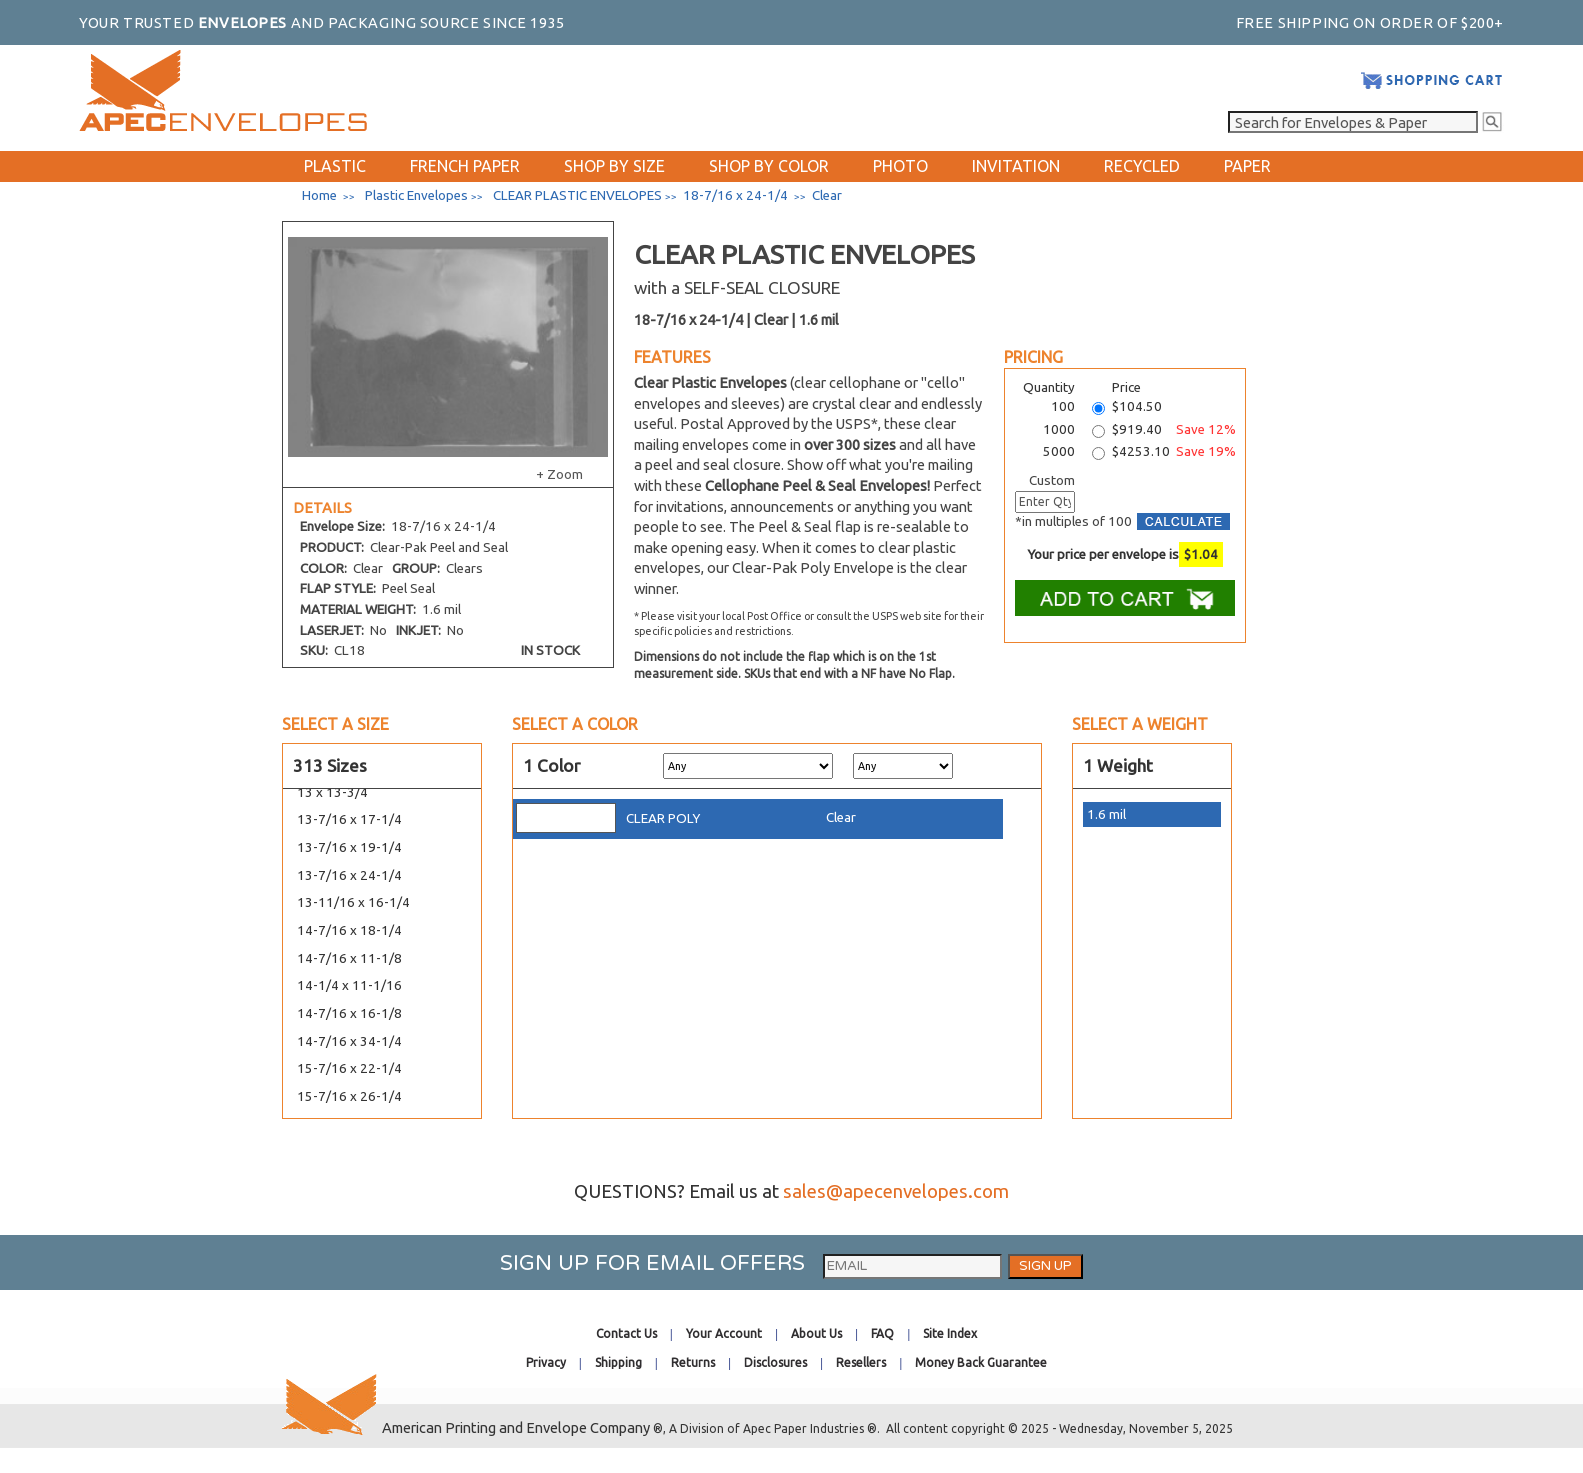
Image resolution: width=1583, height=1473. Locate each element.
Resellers (861, 1362)
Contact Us (626, 1333)
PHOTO (900, 166)
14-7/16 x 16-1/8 (349, 1013)
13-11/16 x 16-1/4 (353, 902)
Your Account (724, 1333)
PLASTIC (335, 166)
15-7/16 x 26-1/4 (349, 1096)
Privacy (546, 1362)
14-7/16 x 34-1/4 (349, 1041)
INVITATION (1016, 166)
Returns (693, 1362)
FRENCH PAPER (465, 166)
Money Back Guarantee (981, 1362)
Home (319, 195)
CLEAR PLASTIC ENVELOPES (577, 195)
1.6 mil (1106, 814)
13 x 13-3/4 (332, 792)
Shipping (618, 1362)
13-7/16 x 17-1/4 (349, 819)
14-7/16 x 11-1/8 (349, 958)
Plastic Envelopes (416, 195)
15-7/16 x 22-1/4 (349, 1068)
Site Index (950, 1333)
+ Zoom (559, 474)
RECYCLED (1142, 166)
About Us (816, 1333)
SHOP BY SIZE (614, 166)
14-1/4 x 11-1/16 (349, 985)
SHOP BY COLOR (769, 166)
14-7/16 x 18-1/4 (349, 930)
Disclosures (775, 1362)
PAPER (1247, 166)
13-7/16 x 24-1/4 (349, 875)
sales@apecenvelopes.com (896, 1191)
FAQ (882, 1333)
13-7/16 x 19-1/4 (349, 847)
